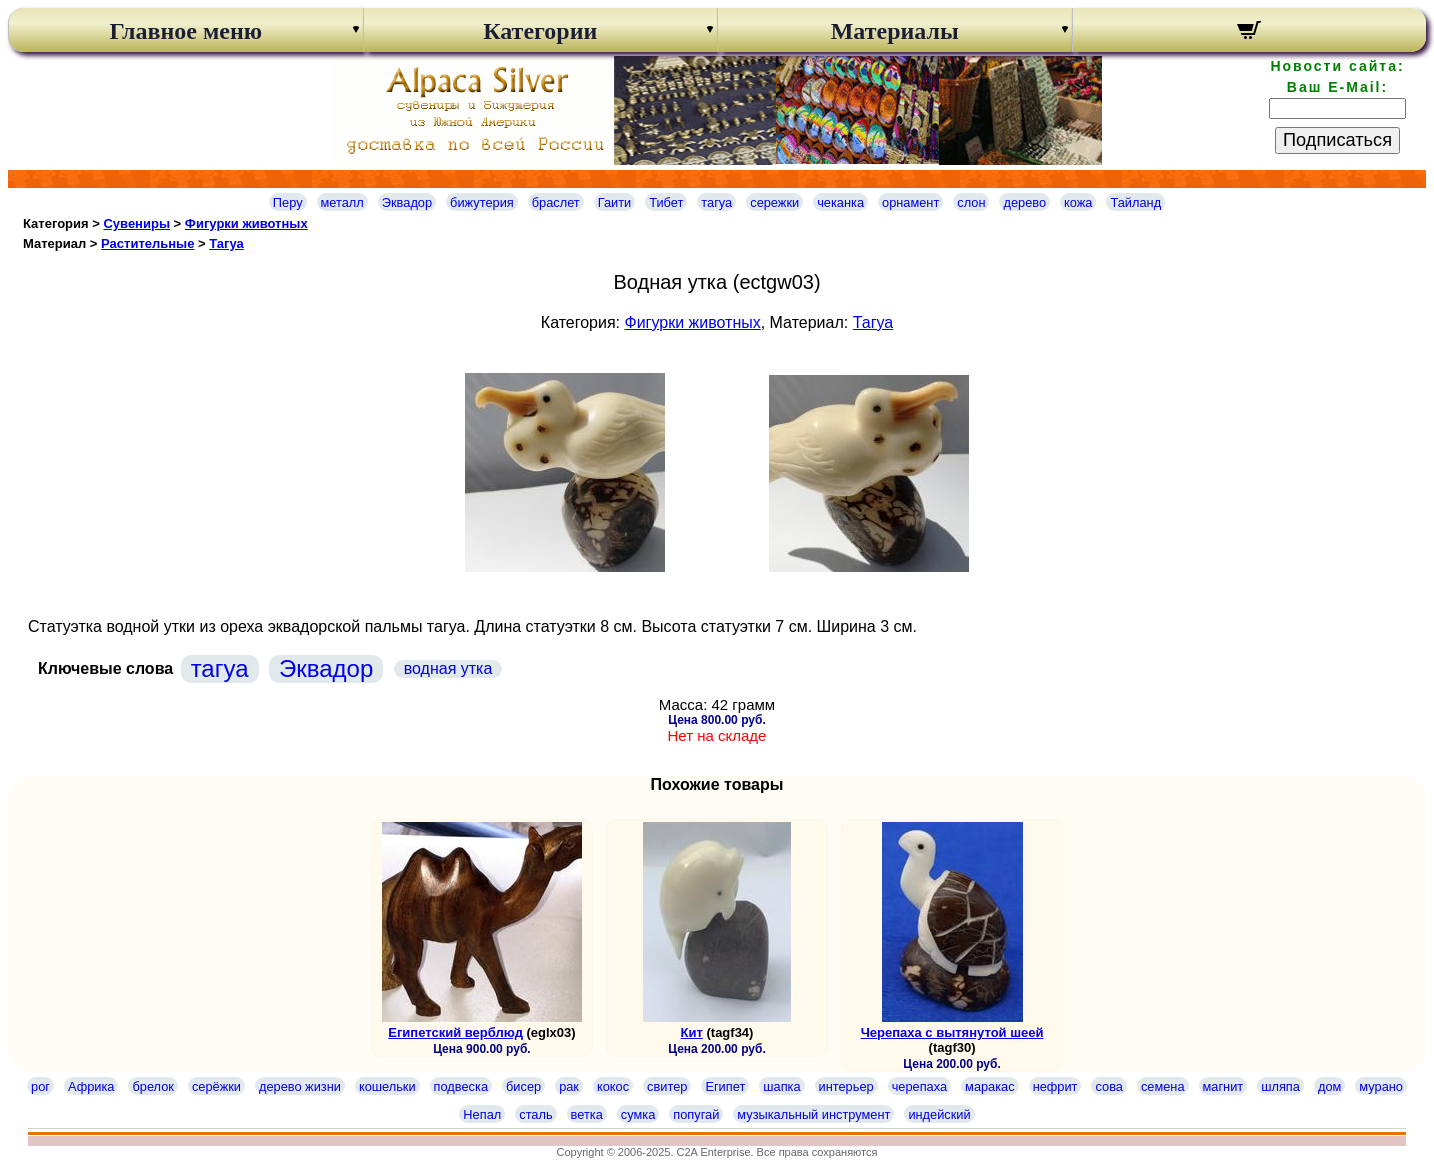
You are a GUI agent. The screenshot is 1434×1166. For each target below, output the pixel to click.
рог (40, 1086)
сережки (774, 202)
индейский (939, 1114)
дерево (1024, 202)
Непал (482, 1114)
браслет (556, 202)
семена (1163, 1086)
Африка (91, 1086)
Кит (692, 1032)
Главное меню (185, 31)
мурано (1381, 1086)
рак (569, 1086)
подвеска (461, 1086)
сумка (638, 1114)
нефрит (1055, 1086)
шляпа (1280, 1086)
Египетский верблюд (455, 1032)
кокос (613, 1086)
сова (1108, 1086)
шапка (781, 1086)
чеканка (840, 202)
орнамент (910, 202)
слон (971, 202)
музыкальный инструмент (813, 1114)
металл (342, 202)
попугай (696, 1114)
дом (1329, 1086)
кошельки (387, 1086)
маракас (990, 1086)
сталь (535, 1114)
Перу (288, 202)
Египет (725, 1086)
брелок (152, 1086)
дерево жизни (300, 1086)
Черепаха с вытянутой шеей (952, 1032)
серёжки (216, 1086)
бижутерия (482, 202)
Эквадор (407, 202)
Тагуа (226, 243)
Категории (540, 31)
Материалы (895, 31)
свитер (667, 1086)
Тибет (666, 202)
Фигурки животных (246, 223)
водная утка (448, 668)
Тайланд (1135, 202)
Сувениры (136, 223)
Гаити (615, 202)
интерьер (846, 1086)
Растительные (147, 243)
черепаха (919, 1086)
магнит (1223, 1086)
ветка (587, 1114)
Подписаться (1337, 140)
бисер (523, 1086)
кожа (1078, 202)
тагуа (716, 202)
